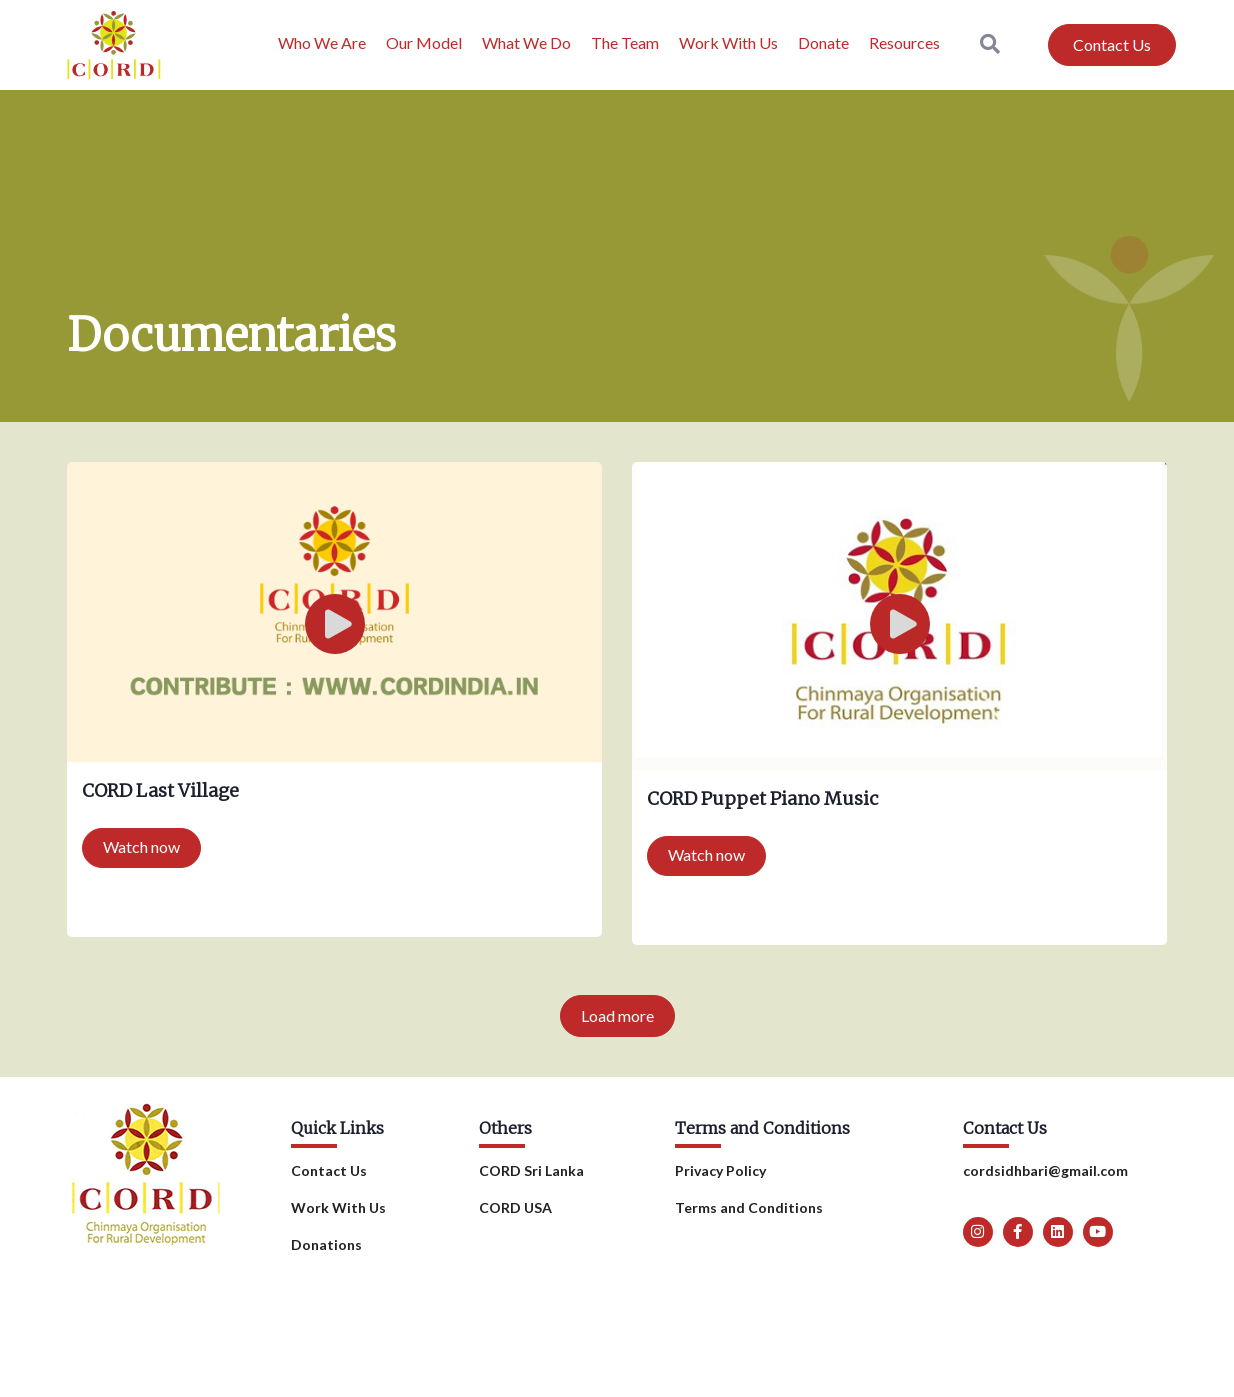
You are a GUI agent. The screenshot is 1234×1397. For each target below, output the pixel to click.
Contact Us (329, 1170)
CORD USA (515, 1207)
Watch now (141, 846)
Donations (326, 1244)
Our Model (424, 42)
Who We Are (322, 42)
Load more (617, 1015)
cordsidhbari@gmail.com (1045, 1170)
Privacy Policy (720, 1170)
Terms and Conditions (749, 1207)
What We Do (526, 42)
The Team (625, 42)
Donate (823, 42)
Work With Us (728, 42)
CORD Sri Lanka (531, 1170)
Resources (904, 42)
